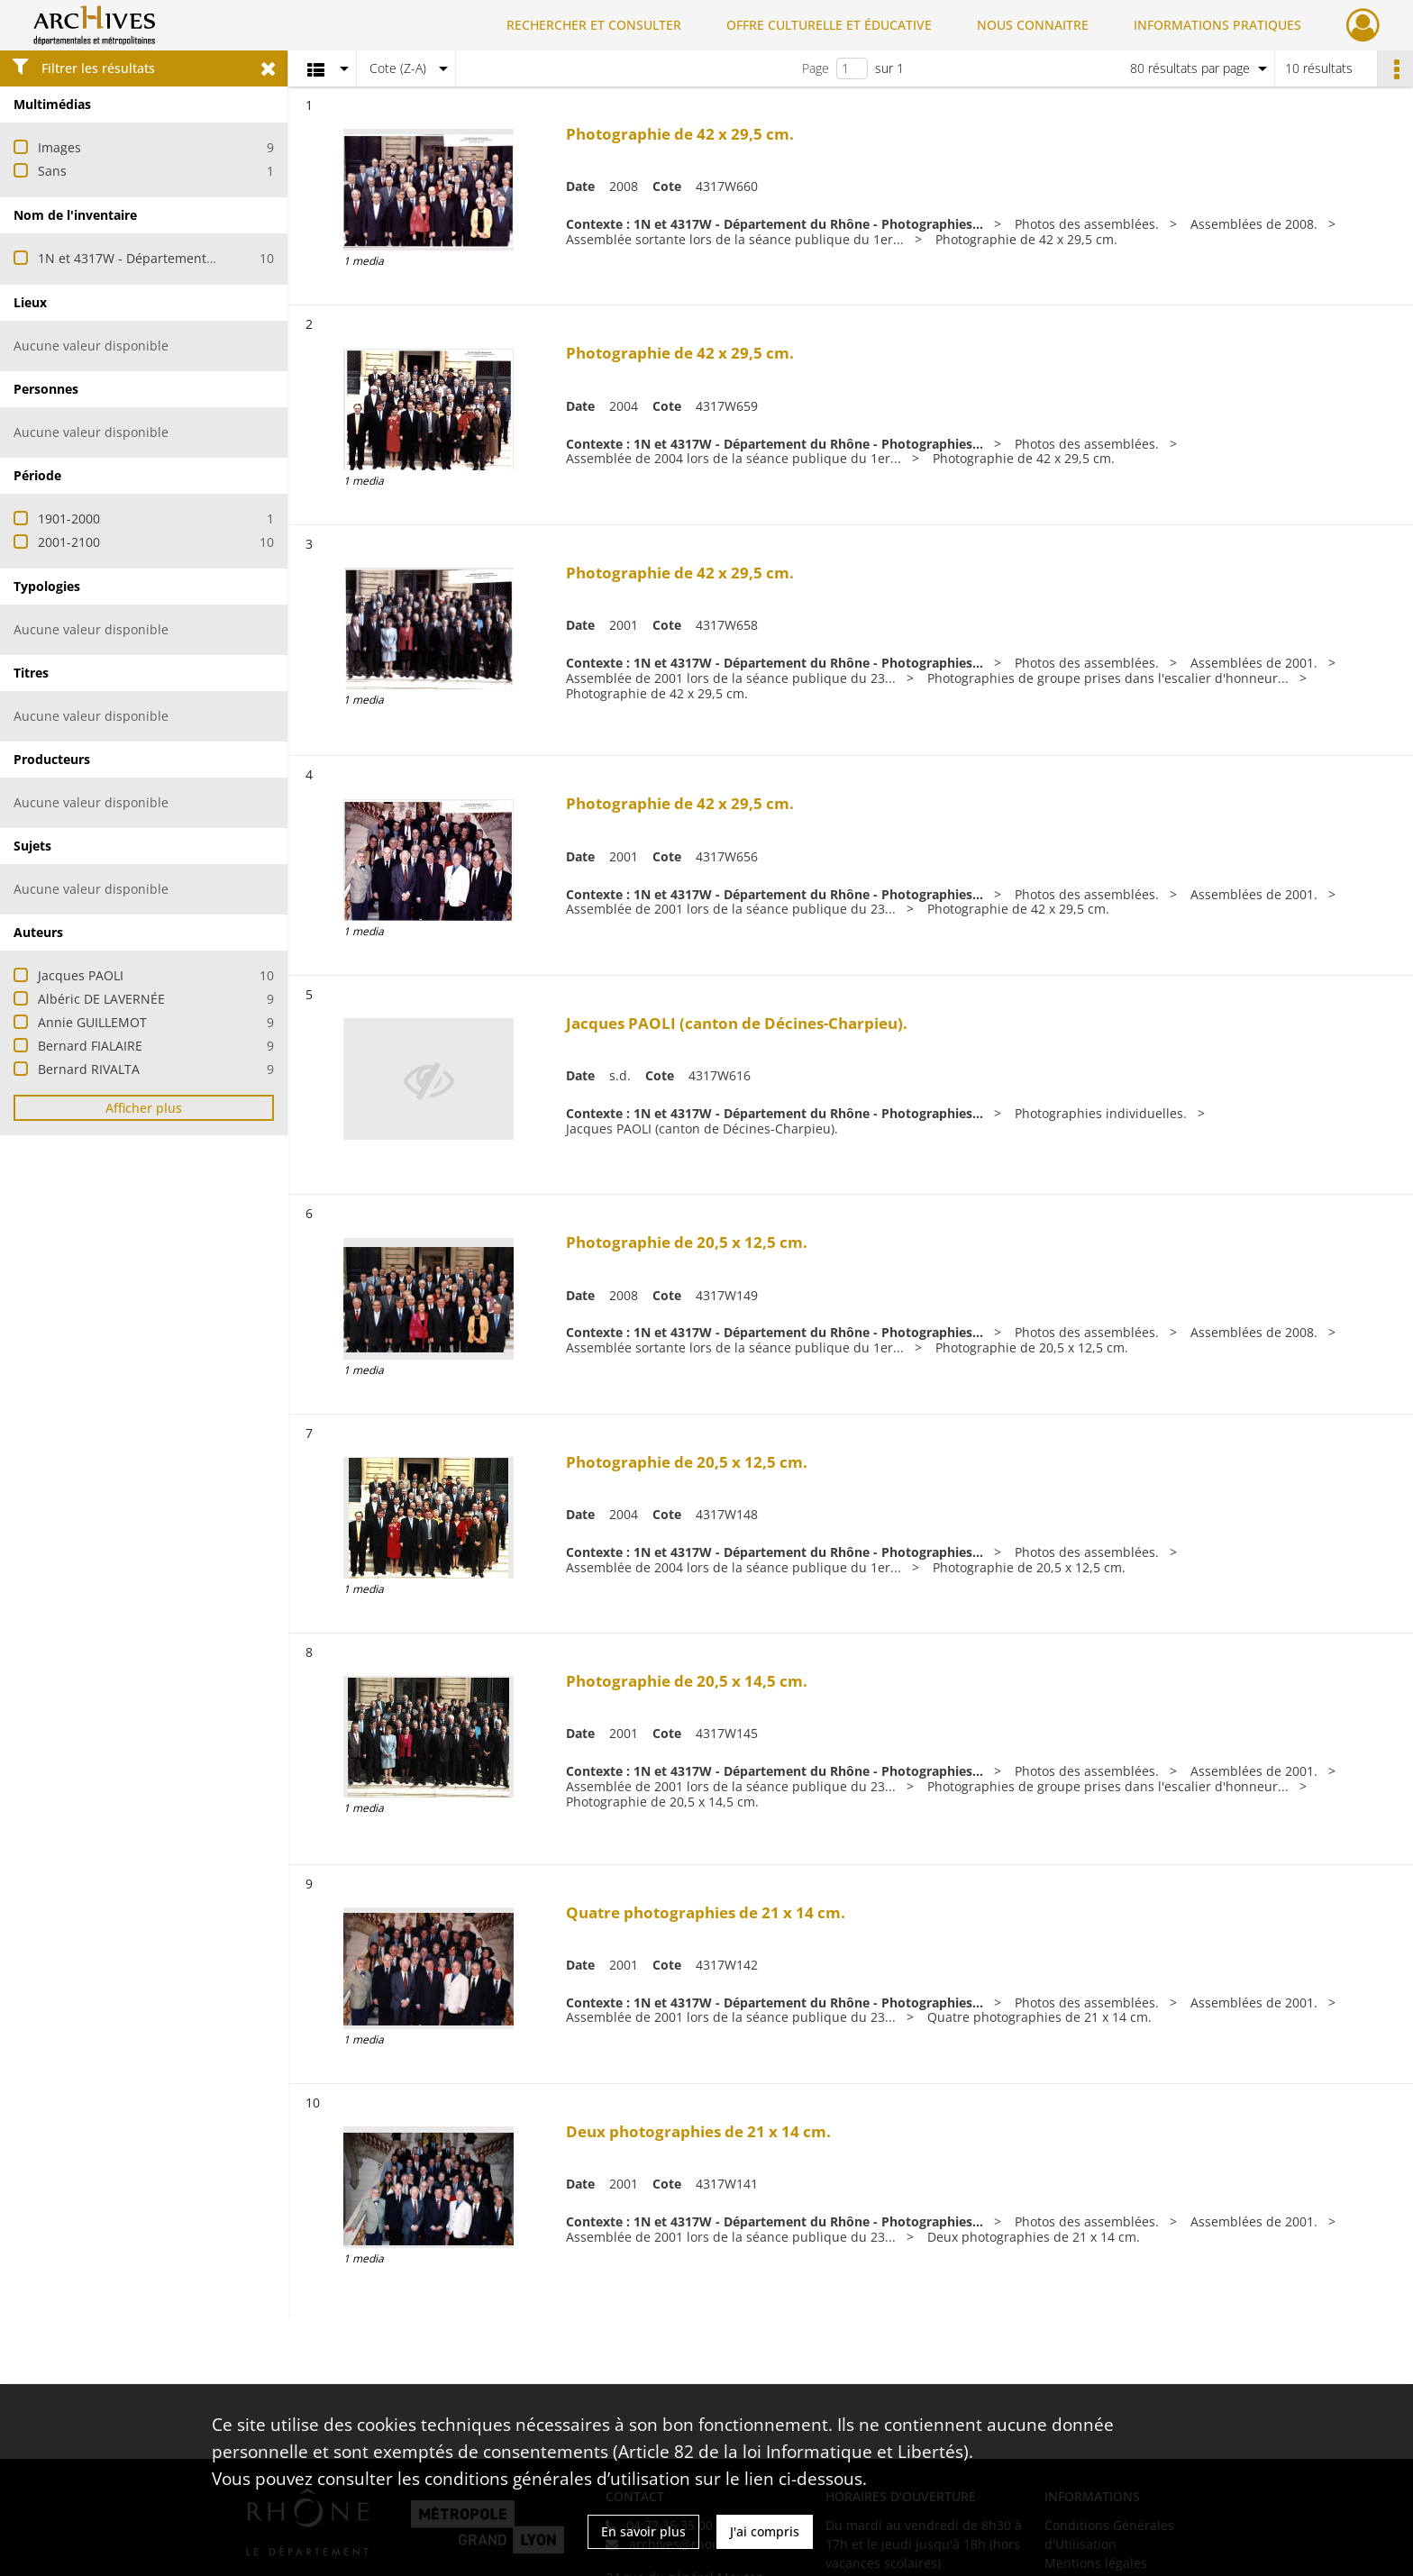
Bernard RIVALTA (89, 1069)
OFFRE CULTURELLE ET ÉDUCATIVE (829, 24)
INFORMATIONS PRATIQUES (1217, 24)
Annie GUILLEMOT (92, 1022)
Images (59, 147)
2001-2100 (69, 542)
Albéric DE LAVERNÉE (101, 998)
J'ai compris (764, 2531)
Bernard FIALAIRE (90, 1045)
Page (815, 68)
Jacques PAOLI (80, 975)
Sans (52, 170)
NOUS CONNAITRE (1033, 24)
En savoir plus (643, 2531)
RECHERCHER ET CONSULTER (593, 24)
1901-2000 (69, 518)
